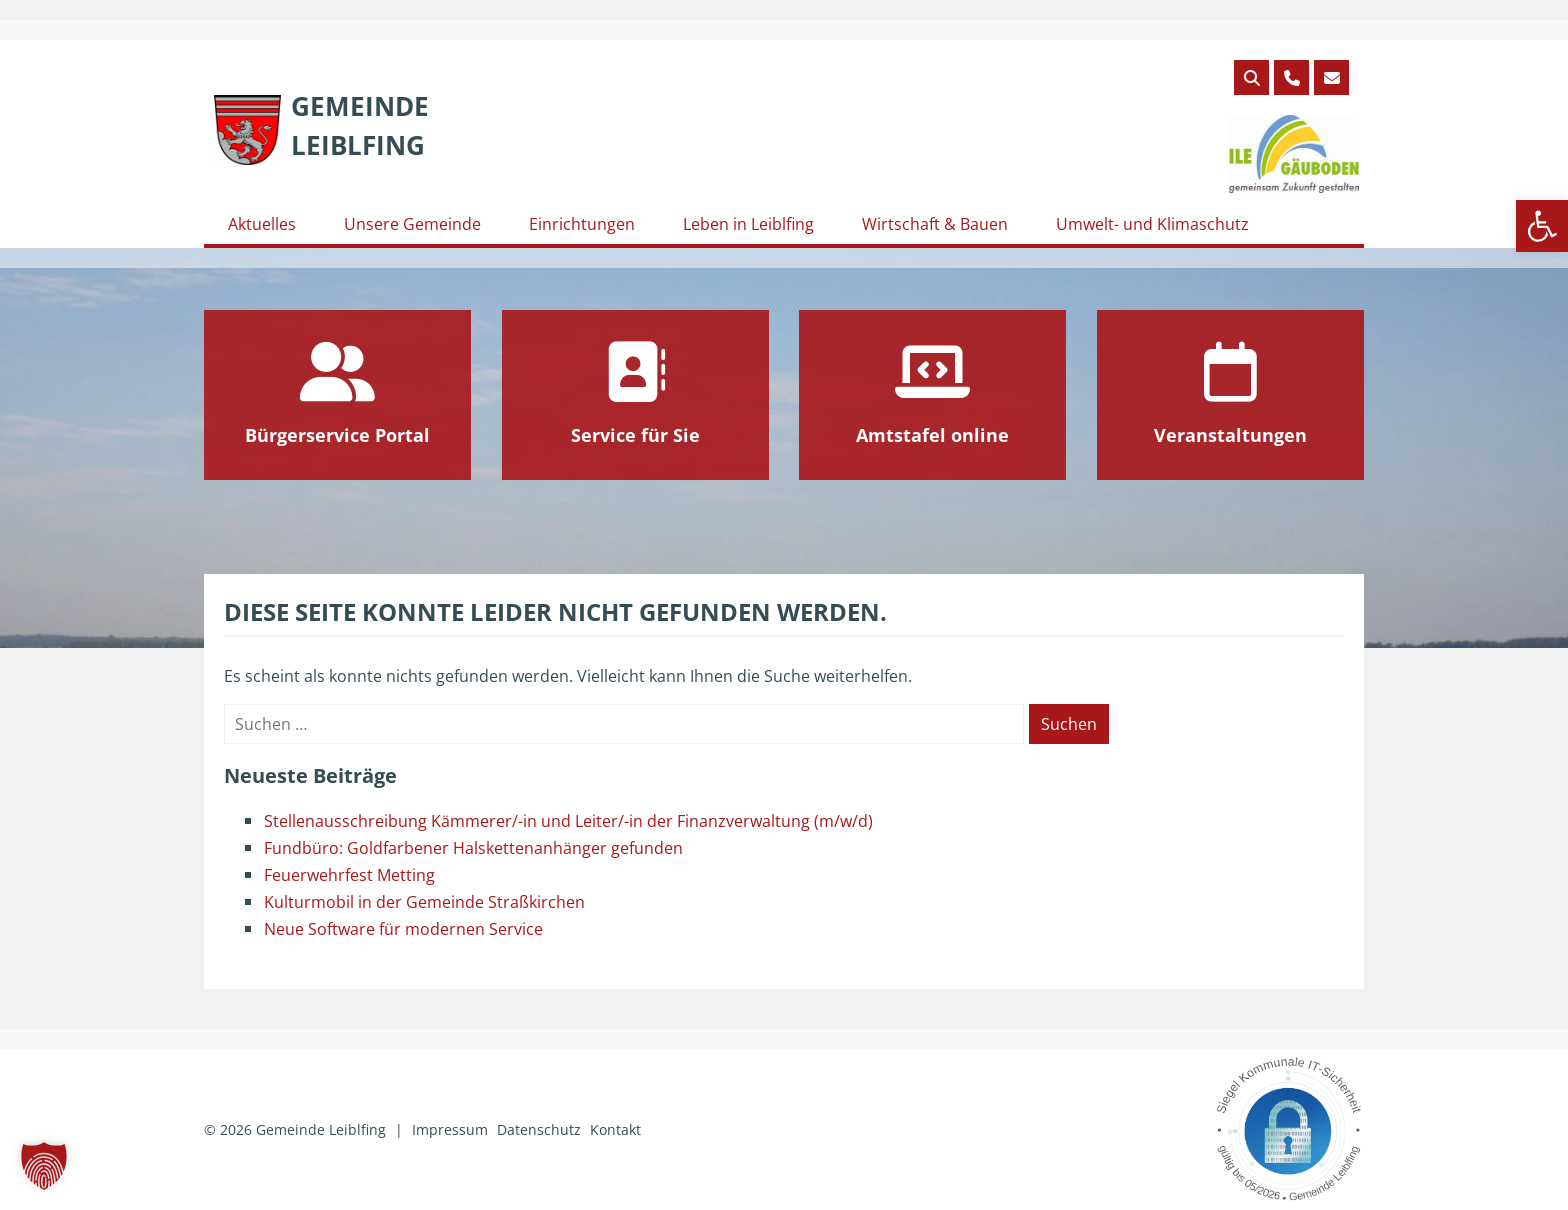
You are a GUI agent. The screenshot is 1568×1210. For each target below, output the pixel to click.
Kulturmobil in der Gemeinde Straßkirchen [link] (424, 902)
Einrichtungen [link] (582, 224)
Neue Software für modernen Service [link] (403, 929)
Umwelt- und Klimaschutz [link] (1152, 224)
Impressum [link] (450, 1129)
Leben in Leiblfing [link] (748, 224)
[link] (1542, 226)
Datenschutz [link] (539, 1129)
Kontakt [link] (615, 1129)
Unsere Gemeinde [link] (412, 224)
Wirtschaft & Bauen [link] (935, 224)
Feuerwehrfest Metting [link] (349, 875)
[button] (44, 1166)
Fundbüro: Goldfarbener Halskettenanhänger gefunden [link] (473, 848)
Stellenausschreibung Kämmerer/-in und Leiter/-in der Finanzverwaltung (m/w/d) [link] (568, 821)
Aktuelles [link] (262, 224)
